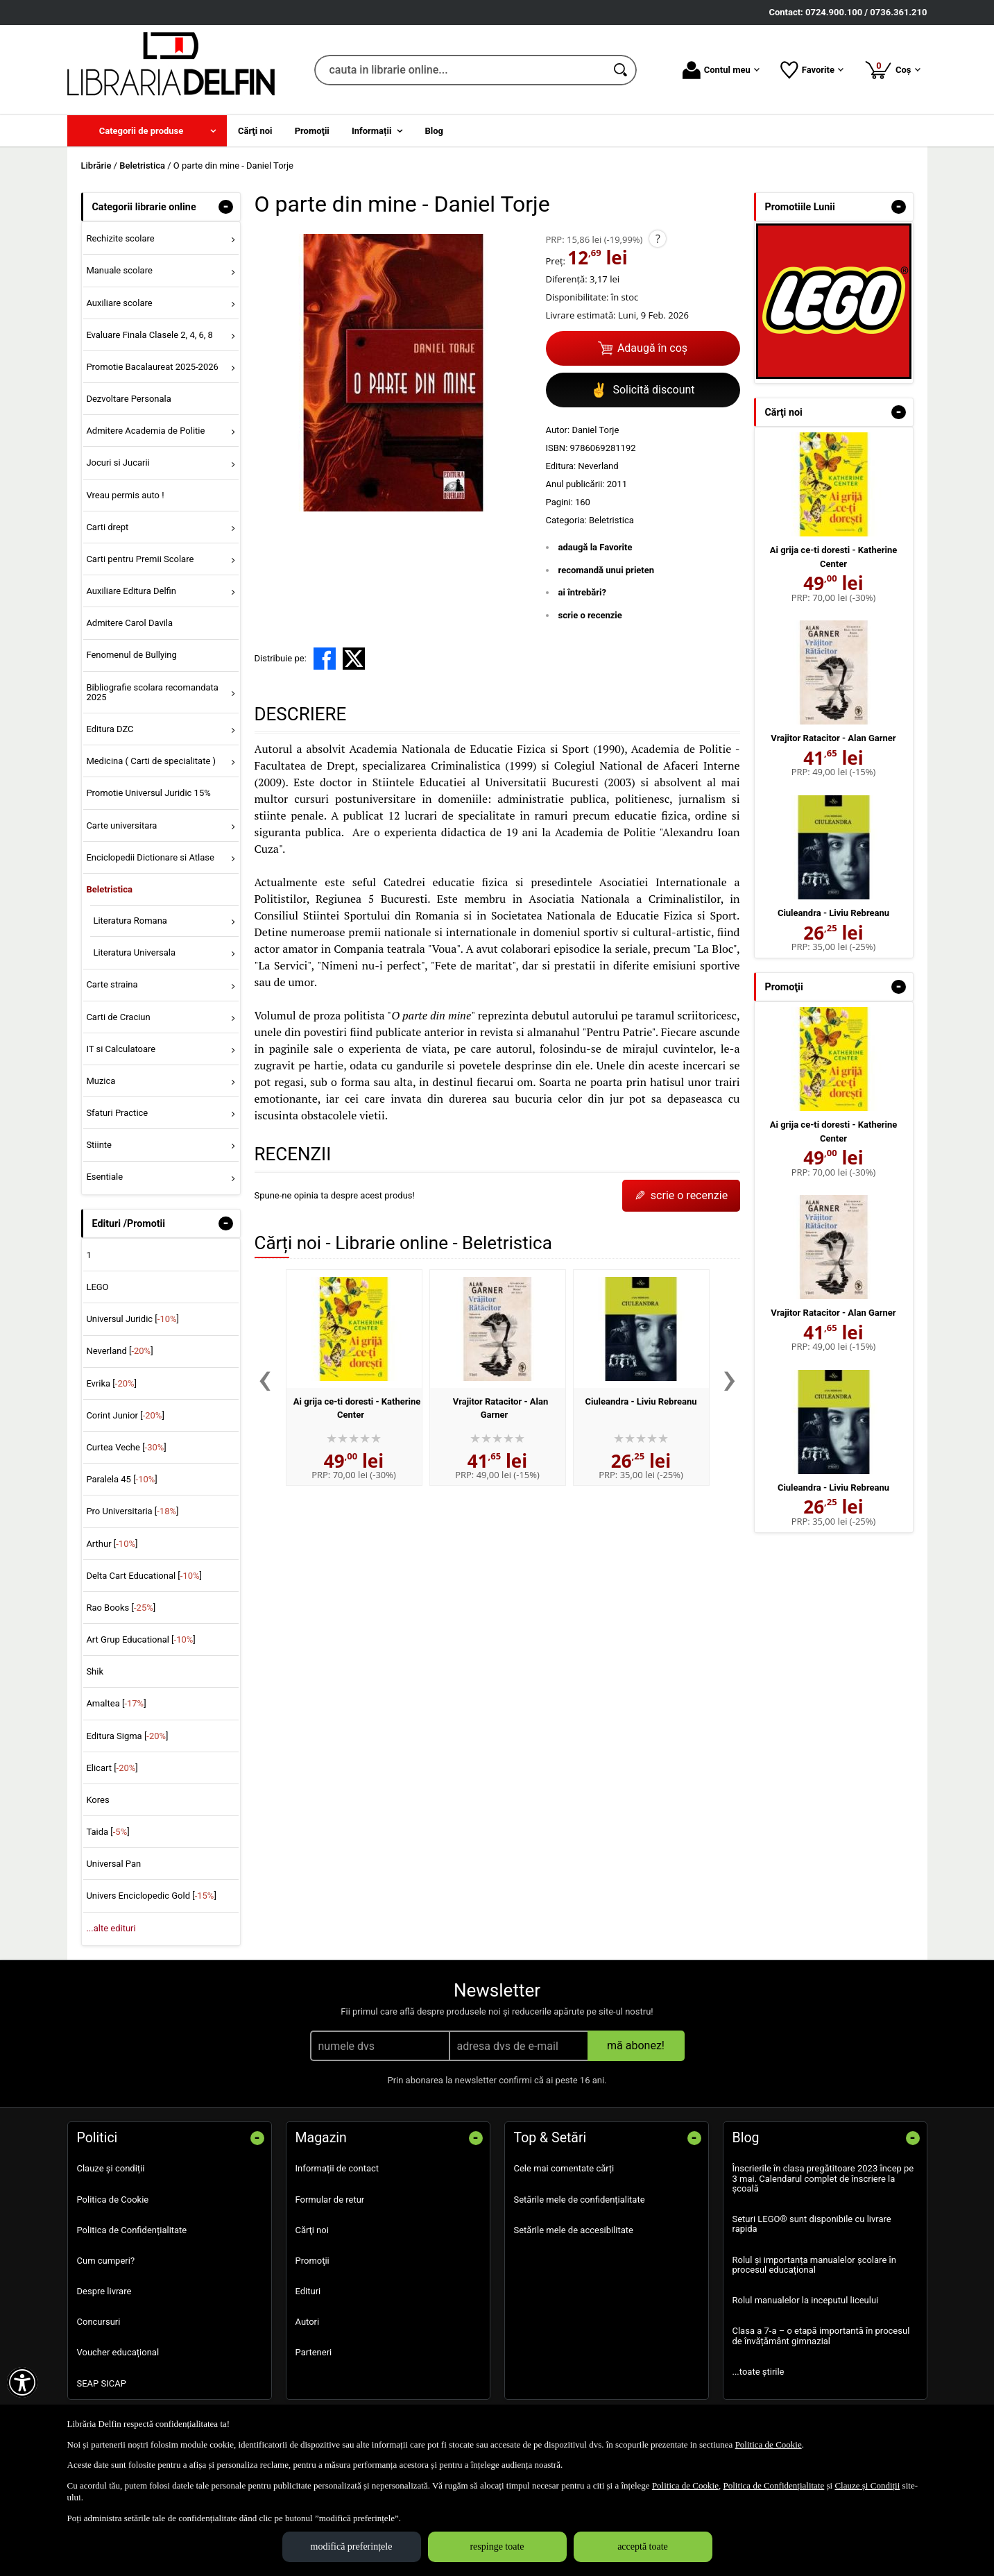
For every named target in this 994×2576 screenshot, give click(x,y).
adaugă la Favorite (595, 547)
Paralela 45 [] (121, 1479)
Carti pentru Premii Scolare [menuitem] (140, 559)
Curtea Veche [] (126, 1447)
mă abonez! (636, 2045)
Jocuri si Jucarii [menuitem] (117, 462)
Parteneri (313, 2352)
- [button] (225, 207)
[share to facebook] (325, 658)
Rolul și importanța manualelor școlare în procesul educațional (814, 2265)
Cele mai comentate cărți (564, 2168)
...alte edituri (110, 1928)
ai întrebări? (582, 592)
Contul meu (721, 70)
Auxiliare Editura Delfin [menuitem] (131, 591)
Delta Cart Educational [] (144, 1575)
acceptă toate (642, 2546)
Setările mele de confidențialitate (579, 2199)
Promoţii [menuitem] (312, 131)
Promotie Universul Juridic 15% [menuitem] (148, 793)
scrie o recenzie (590, 615)
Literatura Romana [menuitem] (130, 920)
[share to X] (354, 658)
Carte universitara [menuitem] (121, 825)
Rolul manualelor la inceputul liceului (805, 2300)
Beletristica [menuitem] (109, 889)
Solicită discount (642, 390)
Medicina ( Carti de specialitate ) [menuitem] (151, 761)
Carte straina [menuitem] (111, 984)
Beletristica (611, 520)
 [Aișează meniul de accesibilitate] (22, 2382)
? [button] (657, 238)
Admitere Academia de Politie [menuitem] (145, 430)
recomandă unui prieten (606, 570)
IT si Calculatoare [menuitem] (120, 1049)
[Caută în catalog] (621, 70)
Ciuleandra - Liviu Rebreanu (640, 1401)
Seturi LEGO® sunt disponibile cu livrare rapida (811, 2224)
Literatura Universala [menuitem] (134, 952)
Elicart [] (111, 1768)
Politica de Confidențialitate (132, 2230)
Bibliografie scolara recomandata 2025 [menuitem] (152, 692)
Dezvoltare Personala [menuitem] (128, 398)
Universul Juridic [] (132, 1319)
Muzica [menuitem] (100, 1081)
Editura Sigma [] (127, 1736)
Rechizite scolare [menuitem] (120, 238)
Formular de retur (330, 2199)
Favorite (811, 70)
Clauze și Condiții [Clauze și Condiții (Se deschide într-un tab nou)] (867, 2485)
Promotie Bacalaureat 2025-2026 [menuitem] (152, 367)
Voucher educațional (118, 2352)
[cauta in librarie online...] (460, 70)
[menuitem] (147, 130)
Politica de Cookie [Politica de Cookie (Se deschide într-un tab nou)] (768, 2444)
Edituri (308, 2291)
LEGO (97, 1287)
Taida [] (107, 1832)
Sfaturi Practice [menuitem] (117, 1113)
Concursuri (99, 2321)
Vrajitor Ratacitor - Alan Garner (833, 738)
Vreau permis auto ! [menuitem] (125, 495)
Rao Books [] (120, 1607)
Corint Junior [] (125, 1415)
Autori (307, 2321)
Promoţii (312, 2260)
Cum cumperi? (106, 2260)
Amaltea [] (116, 1703)
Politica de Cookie (113, 2199)
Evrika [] (111, 1383)
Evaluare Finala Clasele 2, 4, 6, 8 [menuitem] (149, 335)
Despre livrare (104, 2291)
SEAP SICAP (101, 2383)
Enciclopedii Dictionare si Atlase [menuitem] (150, 857)
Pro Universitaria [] (132, 1511)
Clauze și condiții (111, 2168)
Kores (97, 1800)
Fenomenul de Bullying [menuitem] (131, 655)
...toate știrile (758, 2371)
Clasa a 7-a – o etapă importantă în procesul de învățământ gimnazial (821, 2335)
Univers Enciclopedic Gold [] (151, 1895)
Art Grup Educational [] (140, 1639)
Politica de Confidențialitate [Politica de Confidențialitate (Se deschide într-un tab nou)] (773, 2485)
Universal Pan (113, 1863)
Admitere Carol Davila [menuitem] (129, 623)
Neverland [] (119, 1351)
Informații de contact (337, 2168)
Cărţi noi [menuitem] (255, 131)
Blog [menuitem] (434, 131)
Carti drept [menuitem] (107, 527)
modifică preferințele (352, 2546)
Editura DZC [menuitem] (109, 729)
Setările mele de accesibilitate (574, 2230)
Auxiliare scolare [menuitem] (119, 303)
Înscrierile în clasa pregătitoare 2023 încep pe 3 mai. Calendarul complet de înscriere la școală (823, 2178)
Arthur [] (111, 1544)
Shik (94, 1671)
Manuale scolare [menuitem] (119, 270)
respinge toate (497, 2546)
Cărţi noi (312, 2230)
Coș (892, 69)
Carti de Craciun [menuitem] (118, 1017)
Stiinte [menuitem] (99, 1144)
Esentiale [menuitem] (104, 1176)
